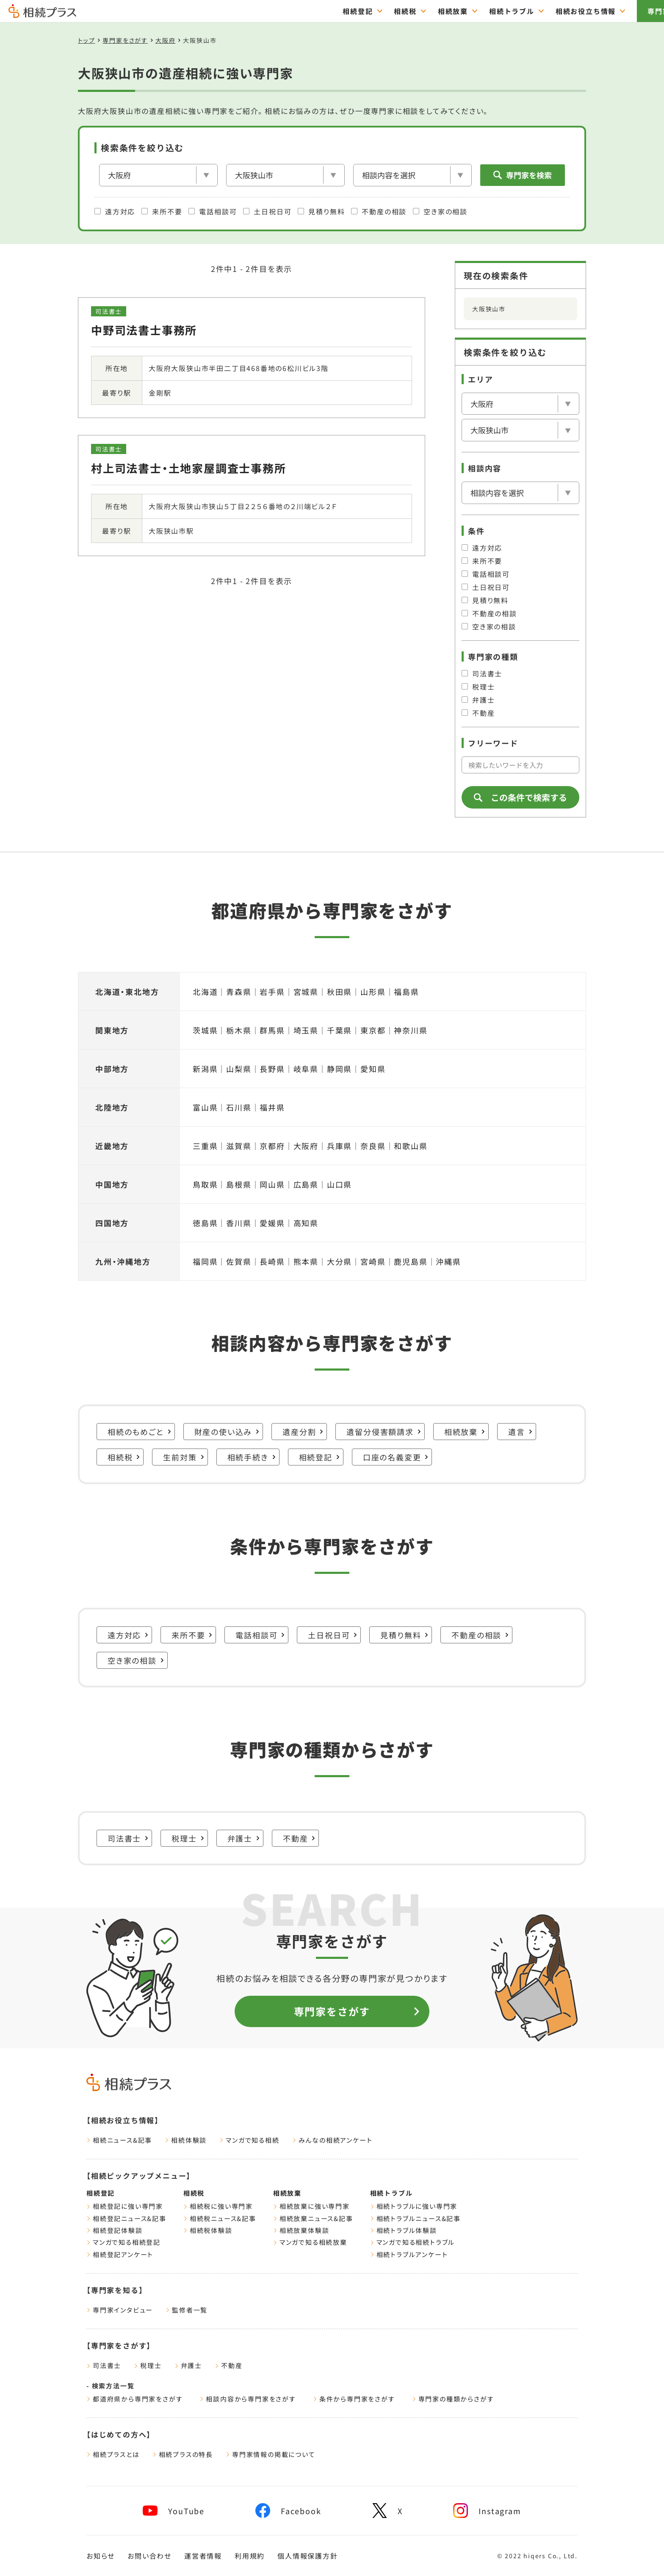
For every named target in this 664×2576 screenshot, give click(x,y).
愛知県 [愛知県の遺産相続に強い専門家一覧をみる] (372, 1068)
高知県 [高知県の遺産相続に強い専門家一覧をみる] (305, 1222)
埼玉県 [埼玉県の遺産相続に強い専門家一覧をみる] (305, 1030)
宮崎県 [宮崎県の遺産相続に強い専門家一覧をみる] (372, 1261)
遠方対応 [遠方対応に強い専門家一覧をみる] (128, 1634)
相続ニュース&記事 (119, 2140)
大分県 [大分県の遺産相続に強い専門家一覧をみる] (339, 1261)
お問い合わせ (149, 2555)
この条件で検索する (520, 797)
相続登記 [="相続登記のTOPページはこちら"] (311, 11)
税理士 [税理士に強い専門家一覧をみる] (188, 1838)
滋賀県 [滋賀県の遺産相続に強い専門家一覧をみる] (238, 1145)
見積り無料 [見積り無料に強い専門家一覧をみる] (404, 1634)
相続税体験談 (207, 2230)
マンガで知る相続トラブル (412, 2242)
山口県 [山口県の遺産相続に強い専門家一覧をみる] (339, 1184)
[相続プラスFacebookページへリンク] (288, 2510)
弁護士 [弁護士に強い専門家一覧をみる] (243, 1838)
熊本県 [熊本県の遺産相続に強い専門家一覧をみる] (305, 1261)
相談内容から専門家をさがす (247, 2398)
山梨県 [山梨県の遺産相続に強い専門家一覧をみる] (238, 1068)
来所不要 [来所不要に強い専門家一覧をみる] (192, 1634)
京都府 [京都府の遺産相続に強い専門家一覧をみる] (272, 1145)
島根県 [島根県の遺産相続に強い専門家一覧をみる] (238, 1184)
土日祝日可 (267, 211)
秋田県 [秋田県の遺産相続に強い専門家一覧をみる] (339, 991)
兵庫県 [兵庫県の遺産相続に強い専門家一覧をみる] (339, 1145)
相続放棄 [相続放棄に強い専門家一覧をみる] (464, 1431)
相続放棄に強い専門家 (311, 2206)
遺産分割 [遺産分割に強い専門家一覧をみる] (303, 1431)
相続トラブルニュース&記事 (415, 2218)
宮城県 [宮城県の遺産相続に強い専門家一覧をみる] (305, 991)
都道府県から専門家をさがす (134, 2398)
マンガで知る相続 (249, 2140)
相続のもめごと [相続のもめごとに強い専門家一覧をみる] (140, 1431)
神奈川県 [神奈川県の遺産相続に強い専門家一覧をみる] (410, 1030)
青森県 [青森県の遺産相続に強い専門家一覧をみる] (238, 991)
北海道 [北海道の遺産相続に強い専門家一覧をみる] (205, 991)
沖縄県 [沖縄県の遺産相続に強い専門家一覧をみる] (448, 1261)
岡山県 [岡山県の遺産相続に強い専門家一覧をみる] (272, 1184)
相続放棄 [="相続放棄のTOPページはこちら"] (406, 11)
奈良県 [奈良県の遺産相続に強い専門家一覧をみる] (372, 1145)
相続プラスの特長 (182, 2454)
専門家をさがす (626, 11)
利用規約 (250, 2555)
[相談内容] (412, 175)
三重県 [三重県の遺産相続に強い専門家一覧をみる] (205, 1145)
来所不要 (161, 211)
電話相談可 (212, 211)
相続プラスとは (113, 2454)
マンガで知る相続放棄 (310, 2242)
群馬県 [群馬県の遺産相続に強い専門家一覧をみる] (272, 1030)
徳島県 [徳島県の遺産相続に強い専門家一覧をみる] (205, 1222)
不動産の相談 (379, 211)
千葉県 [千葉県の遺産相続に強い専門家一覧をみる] (339, 1030)
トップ (86, 40)
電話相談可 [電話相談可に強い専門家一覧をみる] (260, 1634)
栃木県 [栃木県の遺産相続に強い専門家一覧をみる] (238, 1030)
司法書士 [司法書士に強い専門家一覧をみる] (128, 1838)
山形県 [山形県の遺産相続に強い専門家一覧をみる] (372, 991)
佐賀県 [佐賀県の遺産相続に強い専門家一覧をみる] (238, 1261)
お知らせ (100, 2555)
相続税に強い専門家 (218, 2206)
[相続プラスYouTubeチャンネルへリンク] (174, 2510)
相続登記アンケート (119, 2254)
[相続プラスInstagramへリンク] (487, 2510)
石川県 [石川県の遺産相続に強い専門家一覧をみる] (238, 1107)
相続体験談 (186, 2140)
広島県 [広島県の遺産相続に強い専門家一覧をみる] (305, 1184)
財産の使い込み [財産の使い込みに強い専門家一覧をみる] (227, 1431)
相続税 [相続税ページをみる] (194, 2192)
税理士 (478, 686)
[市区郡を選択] (285, 175)
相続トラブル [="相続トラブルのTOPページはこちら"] (464, 11)
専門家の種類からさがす (453, 2398)
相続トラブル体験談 (403, 2230)
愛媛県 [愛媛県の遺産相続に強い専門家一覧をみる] (272, 1222)
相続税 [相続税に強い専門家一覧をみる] (124, 1457)
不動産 (478, 712)
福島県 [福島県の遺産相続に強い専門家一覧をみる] (406, 991)
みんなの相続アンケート (332, 2140)
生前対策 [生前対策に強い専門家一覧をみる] (183, 1457)
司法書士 (482, 673)
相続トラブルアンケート (409, 2254)
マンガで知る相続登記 (123, 2242)
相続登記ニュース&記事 (126, 2218)
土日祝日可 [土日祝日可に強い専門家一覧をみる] (332, 1634)
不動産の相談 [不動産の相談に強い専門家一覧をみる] (480, 1634)
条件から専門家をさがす (354, 2398)
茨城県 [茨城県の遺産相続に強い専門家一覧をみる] (205, 1030)
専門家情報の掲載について (270, 2454)
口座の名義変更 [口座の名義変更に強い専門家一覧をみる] (396, 1457)
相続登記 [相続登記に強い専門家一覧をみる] (319, 1457)
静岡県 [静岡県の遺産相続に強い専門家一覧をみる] (339, 1068)
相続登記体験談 (114, 2230)
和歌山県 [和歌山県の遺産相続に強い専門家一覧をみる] (410, 1145)
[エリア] (158, 175)
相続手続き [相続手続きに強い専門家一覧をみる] (251, 1457)
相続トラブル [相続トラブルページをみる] (391, 2192)
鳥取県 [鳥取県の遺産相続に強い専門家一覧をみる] (205, 1184)
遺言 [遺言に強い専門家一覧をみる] (520, 1431)
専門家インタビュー (119, 2309)
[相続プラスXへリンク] (387, 2510)
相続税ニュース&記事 (219, 2218)
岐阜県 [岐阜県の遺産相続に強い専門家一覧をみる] (305, 1068)
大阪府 (165, 40)
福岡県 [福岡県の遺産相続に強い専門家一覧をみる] (205, 1261)
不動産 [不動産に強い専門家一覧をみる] (299, 1838)
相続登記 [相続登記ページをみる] (100, 2192)
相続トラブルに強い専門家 (414, 2206)
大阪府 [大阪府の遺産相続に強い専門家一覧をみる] (305, 1145)
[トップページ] (42, 13)
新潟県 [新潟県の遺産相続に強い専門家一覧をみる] (205, 1068)
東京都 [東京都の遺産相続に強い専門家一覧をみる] (372, 1030)
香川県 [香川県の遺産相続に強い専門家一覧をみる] (238, 1222)
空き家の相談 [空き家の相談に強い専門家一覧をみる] (136, 1660)
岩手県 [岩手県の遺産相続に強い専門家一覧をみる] (272, 991)
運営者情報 (203, 2555)
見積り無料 (321, 211)
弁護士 (478, 699)
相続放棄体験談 (301, 2230)
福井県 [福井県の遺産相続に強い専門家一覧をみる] (272, 1107)
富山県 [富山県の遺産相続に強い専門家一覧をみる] (205, 1107)
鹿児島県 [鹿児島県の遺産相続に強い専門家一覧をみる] (410, 1261)
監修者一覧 (187, 2309)
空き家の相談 (440, 211)
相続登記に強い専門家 (124, 2206)
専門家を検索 (522, 174)
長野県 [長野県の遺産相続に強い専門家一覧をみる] (272, 1068)
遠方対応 (114, 211)
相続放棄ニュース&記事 (313, 2218)
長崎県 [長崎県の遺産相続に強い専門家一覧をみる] (272, 1261)
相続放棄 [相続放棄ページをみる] (287, 2192)
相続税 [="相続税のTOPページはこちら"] (358, 11)
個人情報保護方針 (307, 2555)
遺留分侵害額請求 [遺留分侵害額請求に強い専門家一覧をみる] (383, 1431)
